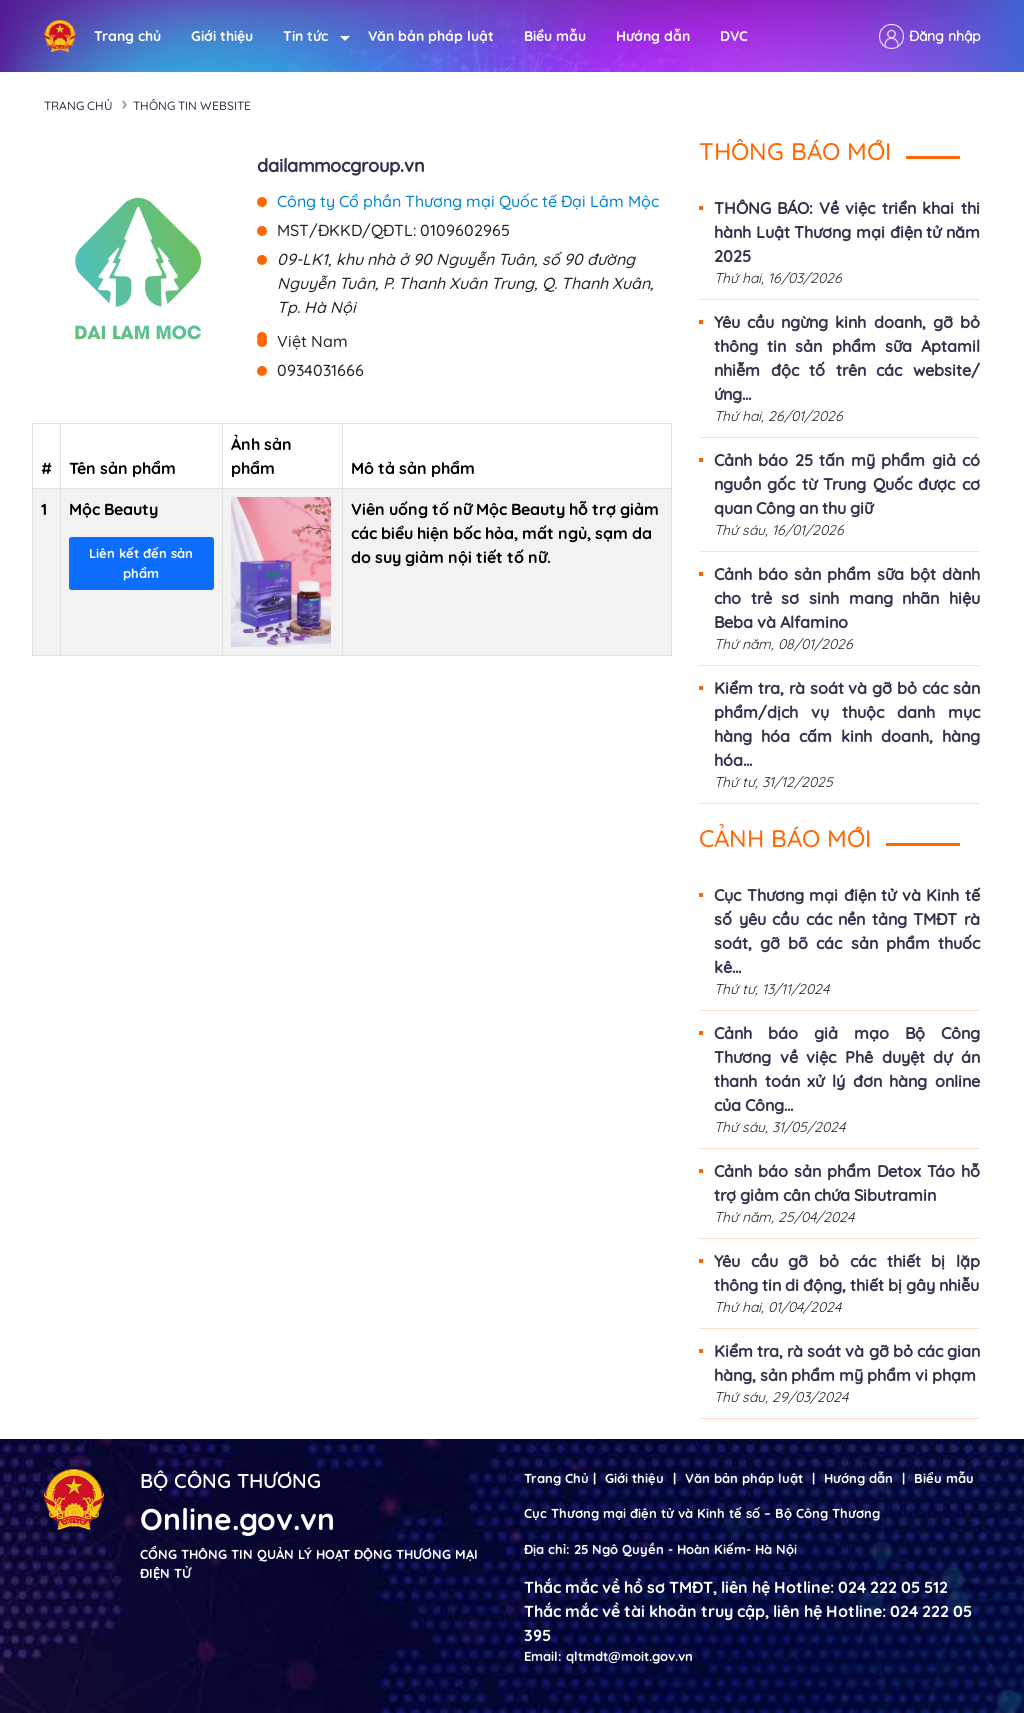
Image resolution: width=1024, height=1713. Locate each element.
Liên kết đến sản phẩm (141, 563)
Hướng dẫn (653, 36)
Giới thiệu (222, 36)
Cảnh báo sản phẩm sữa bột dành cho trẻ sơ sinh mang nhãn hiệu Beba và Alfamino (847, 598)
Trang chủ (127, 36)
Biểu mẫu (555, 36)
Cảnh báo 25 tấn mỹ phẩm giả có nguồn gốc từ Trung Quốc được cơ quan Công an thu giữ (847, 484)
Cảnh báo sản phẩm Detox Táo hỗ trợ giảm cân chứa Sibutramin (847, 1183)
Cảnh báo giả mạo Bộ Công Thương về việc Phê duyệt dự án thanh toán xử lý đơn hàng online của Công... (847, 1069)
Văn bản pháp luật (431, 36)
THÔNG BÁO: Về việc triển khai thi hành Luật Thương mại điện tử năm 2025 (847, 232)
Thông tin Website (192, 105)
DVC (734, 36)
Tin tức (310, 36)
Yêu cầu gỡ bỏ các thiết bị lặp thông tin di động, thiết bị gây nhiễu (847, 1273)
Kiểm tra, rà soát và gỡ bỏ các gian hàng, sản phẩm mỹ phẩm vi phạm (847, 1363)
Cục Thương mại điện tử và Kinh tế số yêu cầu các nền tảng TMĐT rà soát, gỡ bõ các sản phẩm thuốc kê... (847, 931)
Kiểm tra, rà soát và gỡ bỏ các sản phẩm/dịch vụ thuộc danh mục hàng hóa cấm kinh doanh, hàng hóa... (847, 724)
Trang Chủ (556, 1478)
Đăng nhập (944, 36)
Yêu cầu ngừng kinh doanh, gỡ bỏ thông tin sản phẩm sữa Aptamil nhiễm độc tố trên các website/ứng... (847, 358)
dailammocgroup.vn (341, 165)
